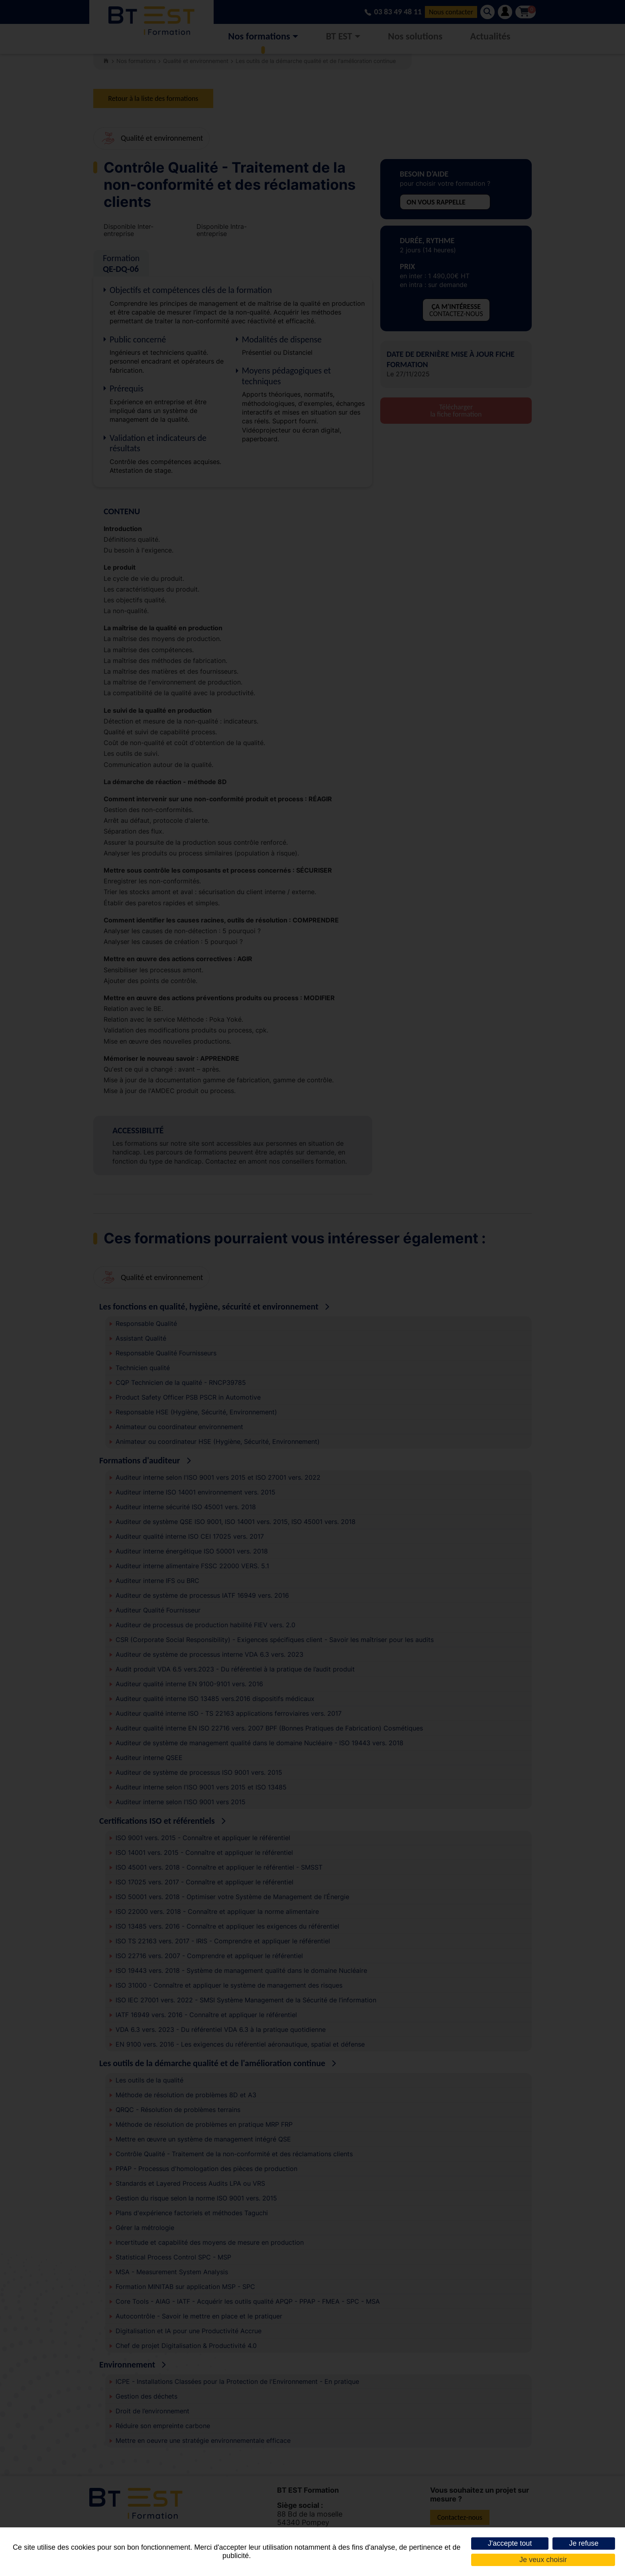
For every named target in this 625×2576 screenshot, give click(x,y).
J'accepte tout (510, 2543)
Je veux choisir (543, 2560)
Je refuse (583, 2543)
